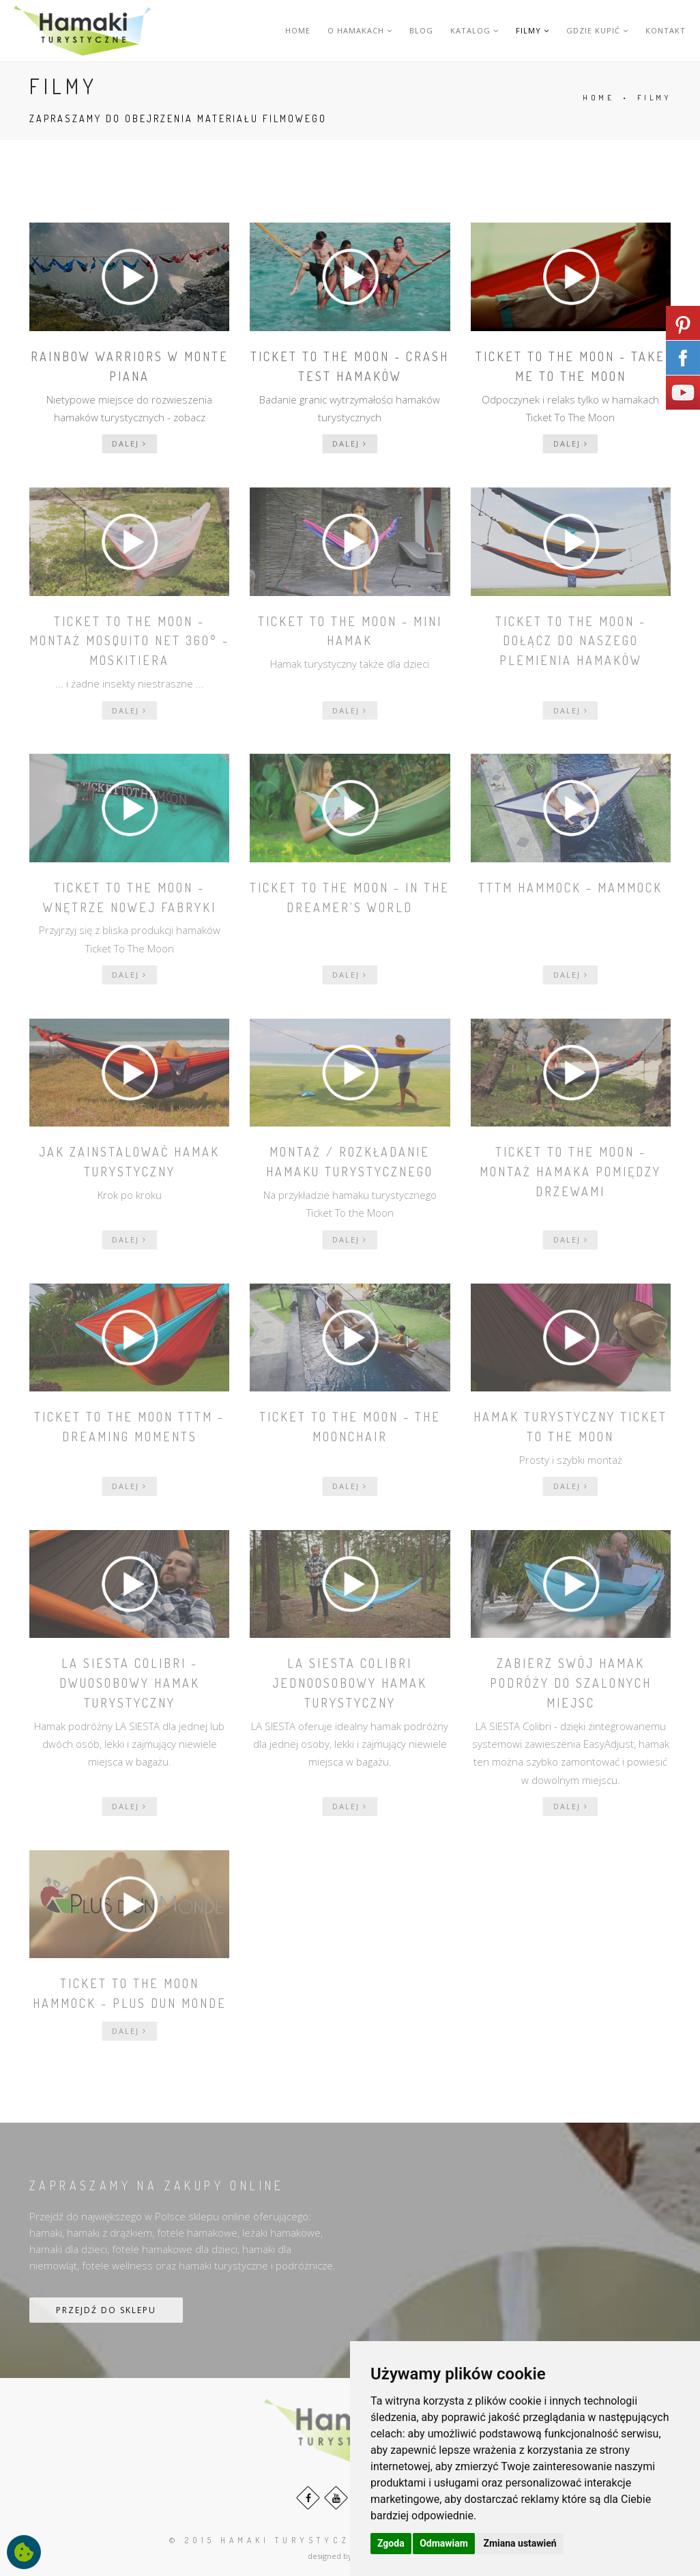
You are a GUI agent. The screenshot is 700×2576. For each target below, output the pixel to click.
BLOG (421, 30)
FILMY (532, 30)
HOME (297, 30)
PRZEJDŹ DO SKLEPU (106, 2310)
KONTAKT (665, 30)
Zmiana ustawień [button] (519, 2543)
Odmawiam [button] (444, 2543)
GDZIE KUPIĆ (597, 30)
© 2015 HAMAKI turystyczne (268, 2540)
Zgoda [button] (391, 2543)
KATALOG (474, 30)
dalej (129, 443)
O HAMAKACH (359, 30)
